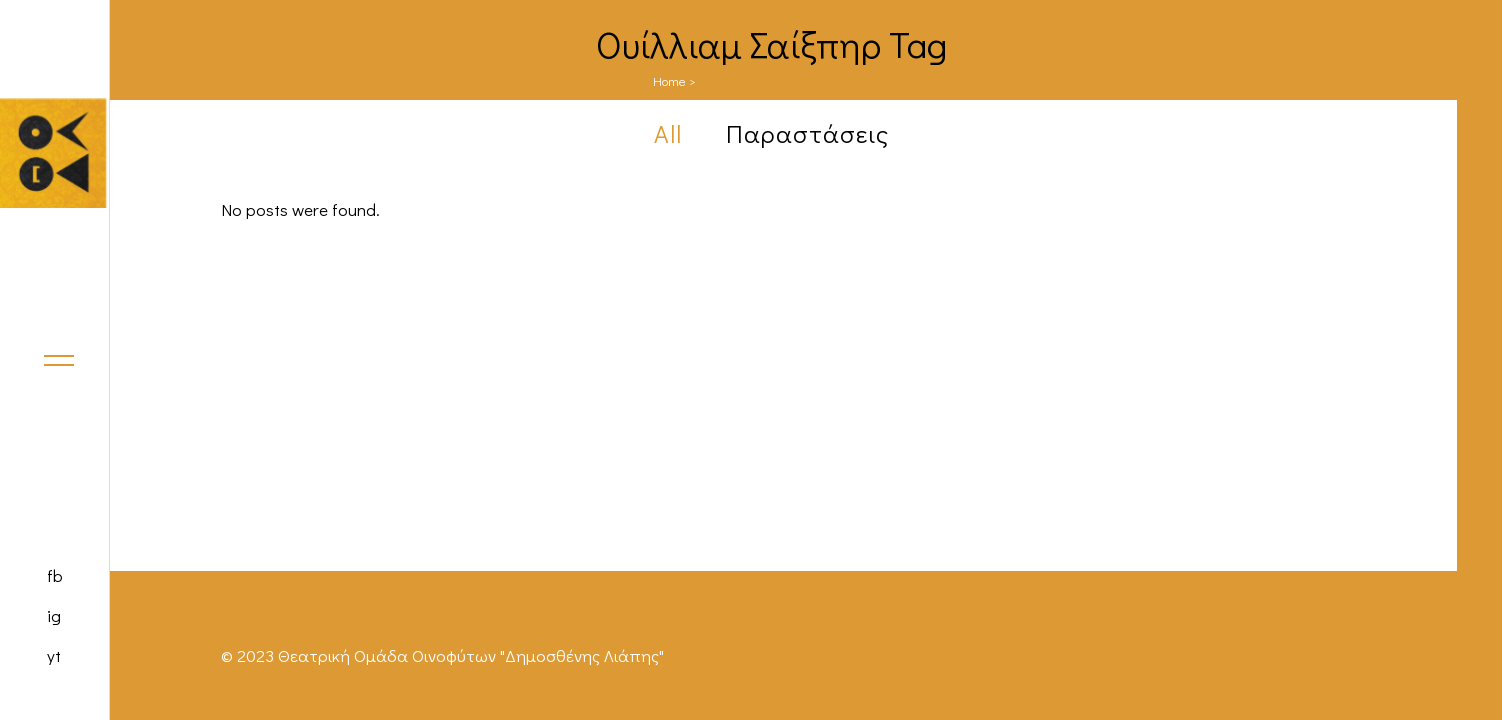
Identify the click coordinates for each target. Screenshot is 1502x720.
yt (54, 655)
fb (55, 575)
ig (54, 615)
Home (669, 80)
